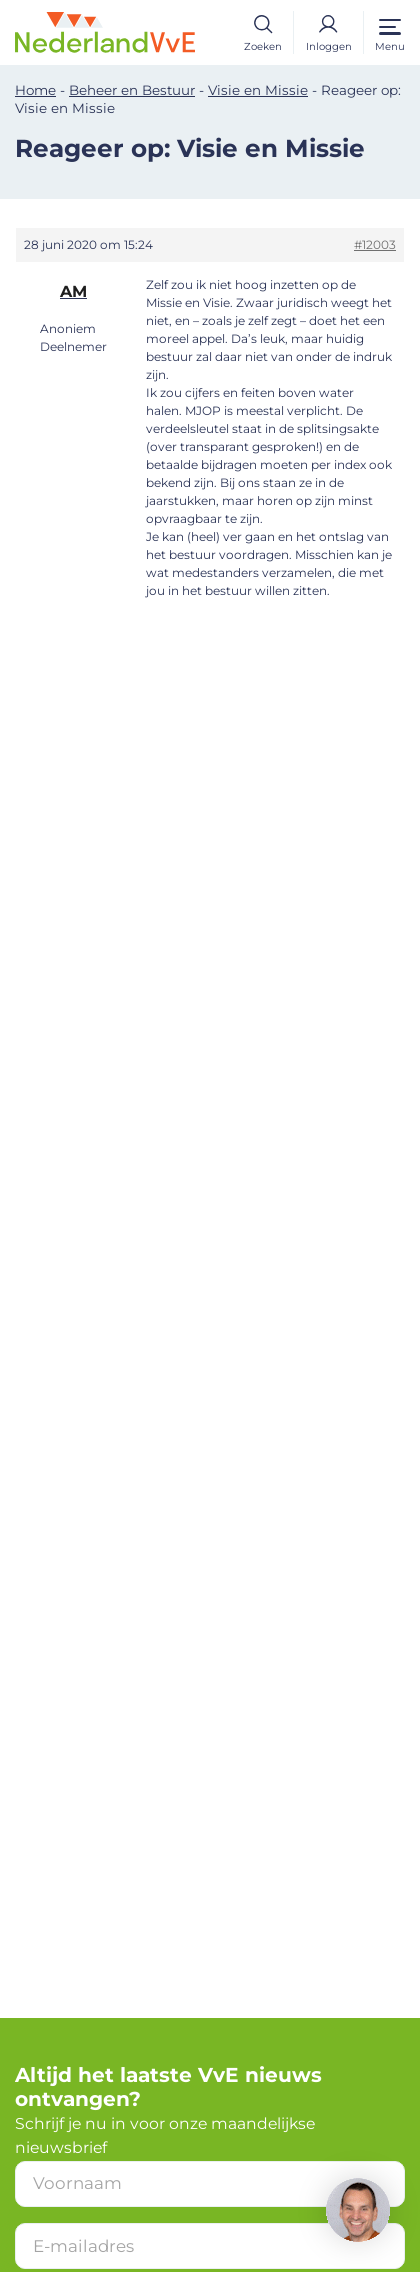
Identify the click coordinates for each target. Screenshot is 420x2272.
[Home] (105, 31)
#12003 (375, 244)
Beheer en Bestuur (132, 90)
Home (35, 90)
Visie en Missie (258, 90)
